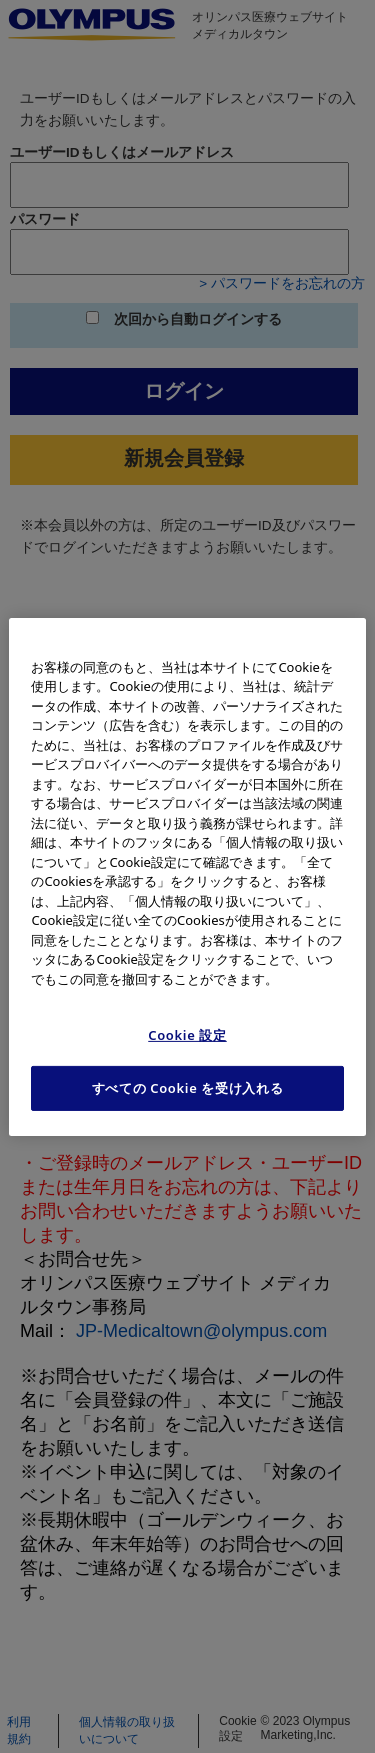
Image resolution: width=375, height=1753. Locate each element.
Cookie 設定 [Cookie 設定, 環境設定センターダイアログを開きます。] (187, 1035)
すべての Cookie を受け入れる (188, 1088)
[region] (187, 876)
